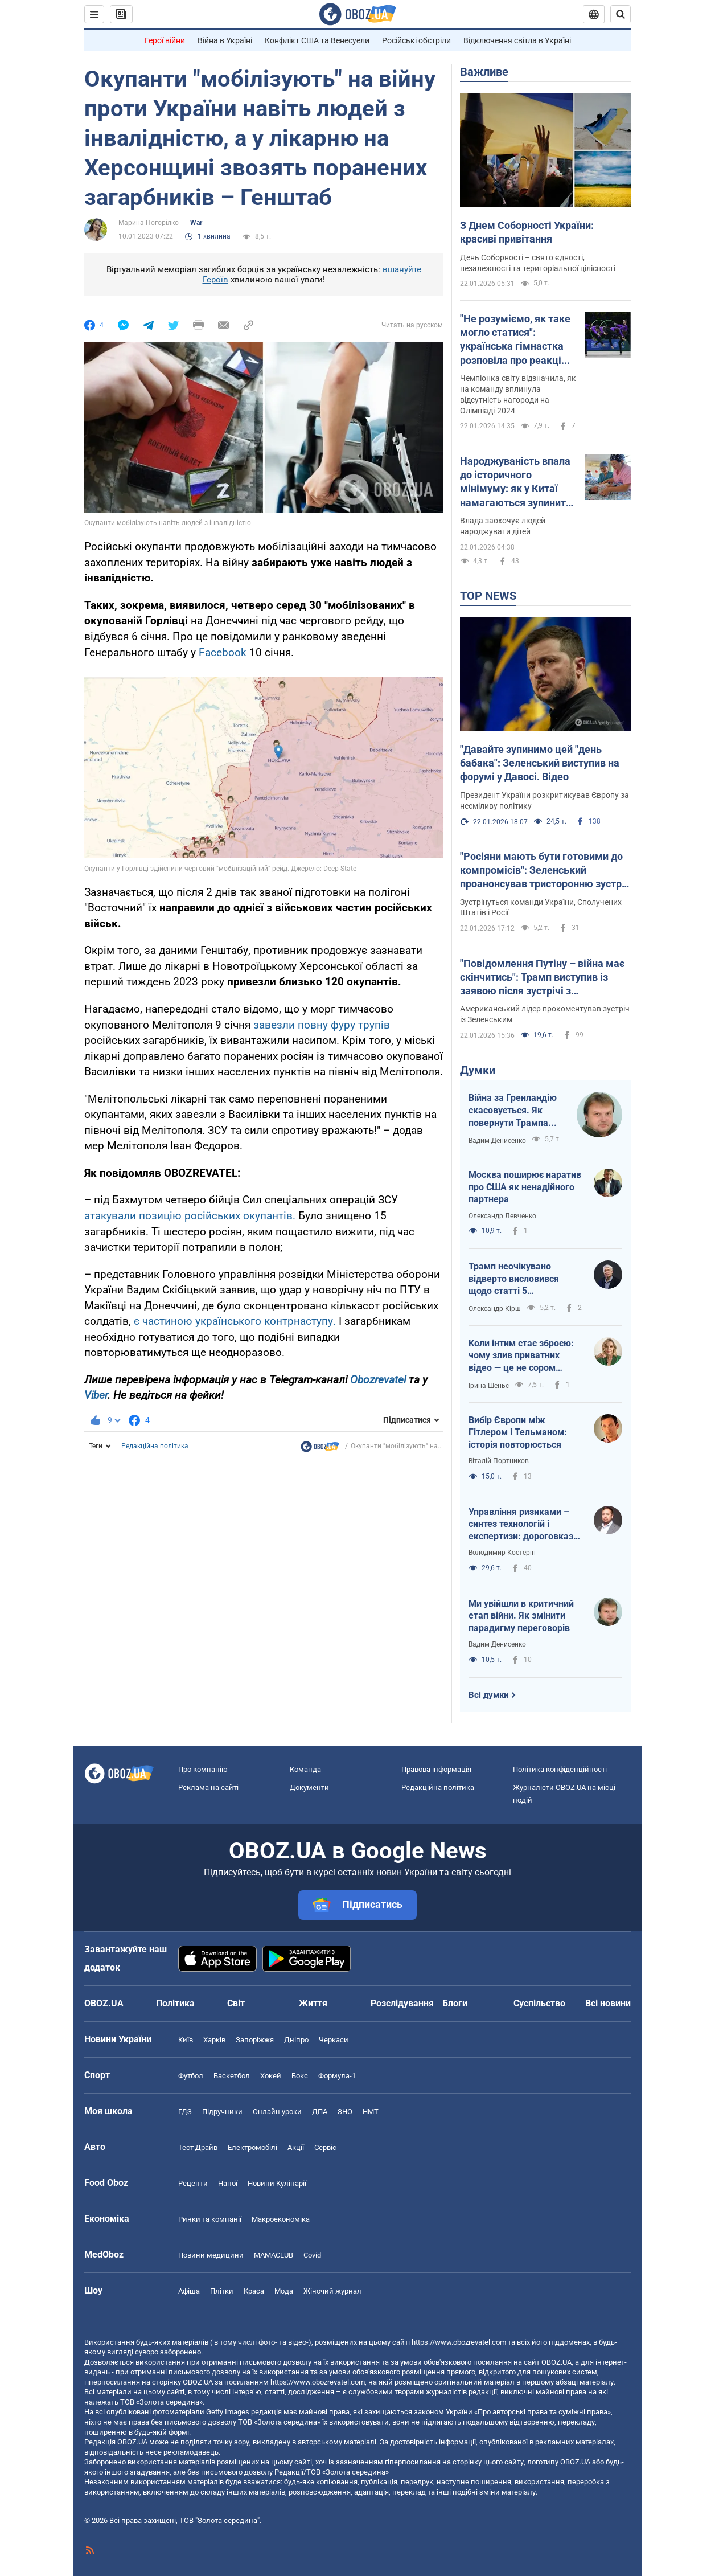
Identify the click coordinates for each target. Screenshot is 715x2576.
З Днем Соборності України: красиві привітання (527, 232)
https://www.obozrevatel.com (459, 2342)
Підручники (222, 2111)
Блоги (454, 2003)
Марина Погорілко (148, 223)
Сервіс (325, 2147)
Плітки (221, 2291)
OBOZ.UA (556, 2362)
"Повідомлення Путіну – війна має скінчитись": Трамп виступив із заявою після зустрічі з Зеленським (542, 977)
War (196, 223)
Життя (313, 2003)
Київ (185, 2040)
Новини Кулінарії (277, 2183)
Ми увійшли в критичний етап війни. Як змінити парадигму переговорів (521, 1615)
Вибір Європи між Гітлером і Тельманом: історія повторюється (518, 1432)
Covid (312, 2255)
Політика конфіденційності (560, 1769)
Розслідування (402, 2003)
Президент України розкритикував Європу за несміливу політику (544, 800)
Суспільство (539, 2003)
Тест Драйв (197, 2147)
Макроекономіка (281, 2219)
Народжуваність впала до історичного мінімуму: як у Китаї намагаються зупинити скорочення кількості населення (516, 482)
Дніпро (296, 2040)
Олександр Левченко (502, 1216)
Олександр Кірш (495, 1309)
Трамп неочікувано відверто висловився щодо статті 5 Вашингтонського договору (514, 1279)
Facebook (224, 652)
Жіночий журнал (332, 2291)
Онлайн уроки (277, 2111)
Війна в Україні (225, 40)
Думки (477, 1070)
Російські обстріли (416, 40)
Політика (175, 2003)
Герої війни (165, 40)
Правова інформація (436, 1769)
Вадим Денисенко (497, 1141)
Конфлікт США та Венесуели (317, 40)
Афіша (189, 2291)
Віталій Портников (499, 1461)
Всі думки (489, 1695)
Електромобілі (252, 2147)
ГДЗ (185, 2111)
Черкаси (333, 2040)
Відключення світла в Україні (517, 40)
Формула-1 (337, 2075)
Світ (236, 2003)
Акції (295, 2147)
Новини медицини (211, 2255)
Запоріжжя (255, 2040)
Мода (283, 2291)
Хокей (270, 2075)
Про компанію (203, 1769)
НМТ (371, 2111)
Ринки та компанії (209, 2219)
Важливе (484, 72)
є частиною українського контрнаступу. (235, 1321)
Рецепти (193, 2183)
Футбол (190, 2075)
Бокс (299, 2075)
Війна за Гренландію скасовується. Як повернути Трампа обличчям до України (514, 1110)
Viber (96, 1395)
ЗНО (345, 2111)
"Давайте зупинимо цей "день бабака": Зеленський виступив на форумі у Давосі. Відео (539, 763)
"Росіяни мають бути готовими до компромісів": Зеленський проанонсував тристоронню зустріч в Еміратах (545, 870)
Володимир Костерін (502, 1553)
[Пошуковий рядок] (620, 14)
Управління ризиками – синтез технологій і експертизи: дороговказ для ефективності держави (521, 1524)
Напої (227, 2183)
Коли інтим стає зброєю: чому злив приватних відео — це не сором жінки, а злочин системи (521, 1356)
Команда (305, 1769)
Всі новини (608, 2003)
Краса (254, 2291)
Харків (214, 2040)
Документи (309, 1787)
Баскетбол (231, 2075)
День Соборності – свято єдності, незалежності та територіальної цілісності (537, 263)
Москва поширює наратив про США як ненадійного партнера (525, 1187)
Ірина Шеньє (489, 1386)
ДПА (319, 2111)
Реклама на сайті (208, 1787)
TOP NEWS (488, 596)
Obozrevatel (379, 1379)
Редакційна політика (154, 1446)
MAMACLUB (273, 2255)
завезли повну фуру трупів (321, 1024)
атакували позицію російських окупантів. (191, 1215)
